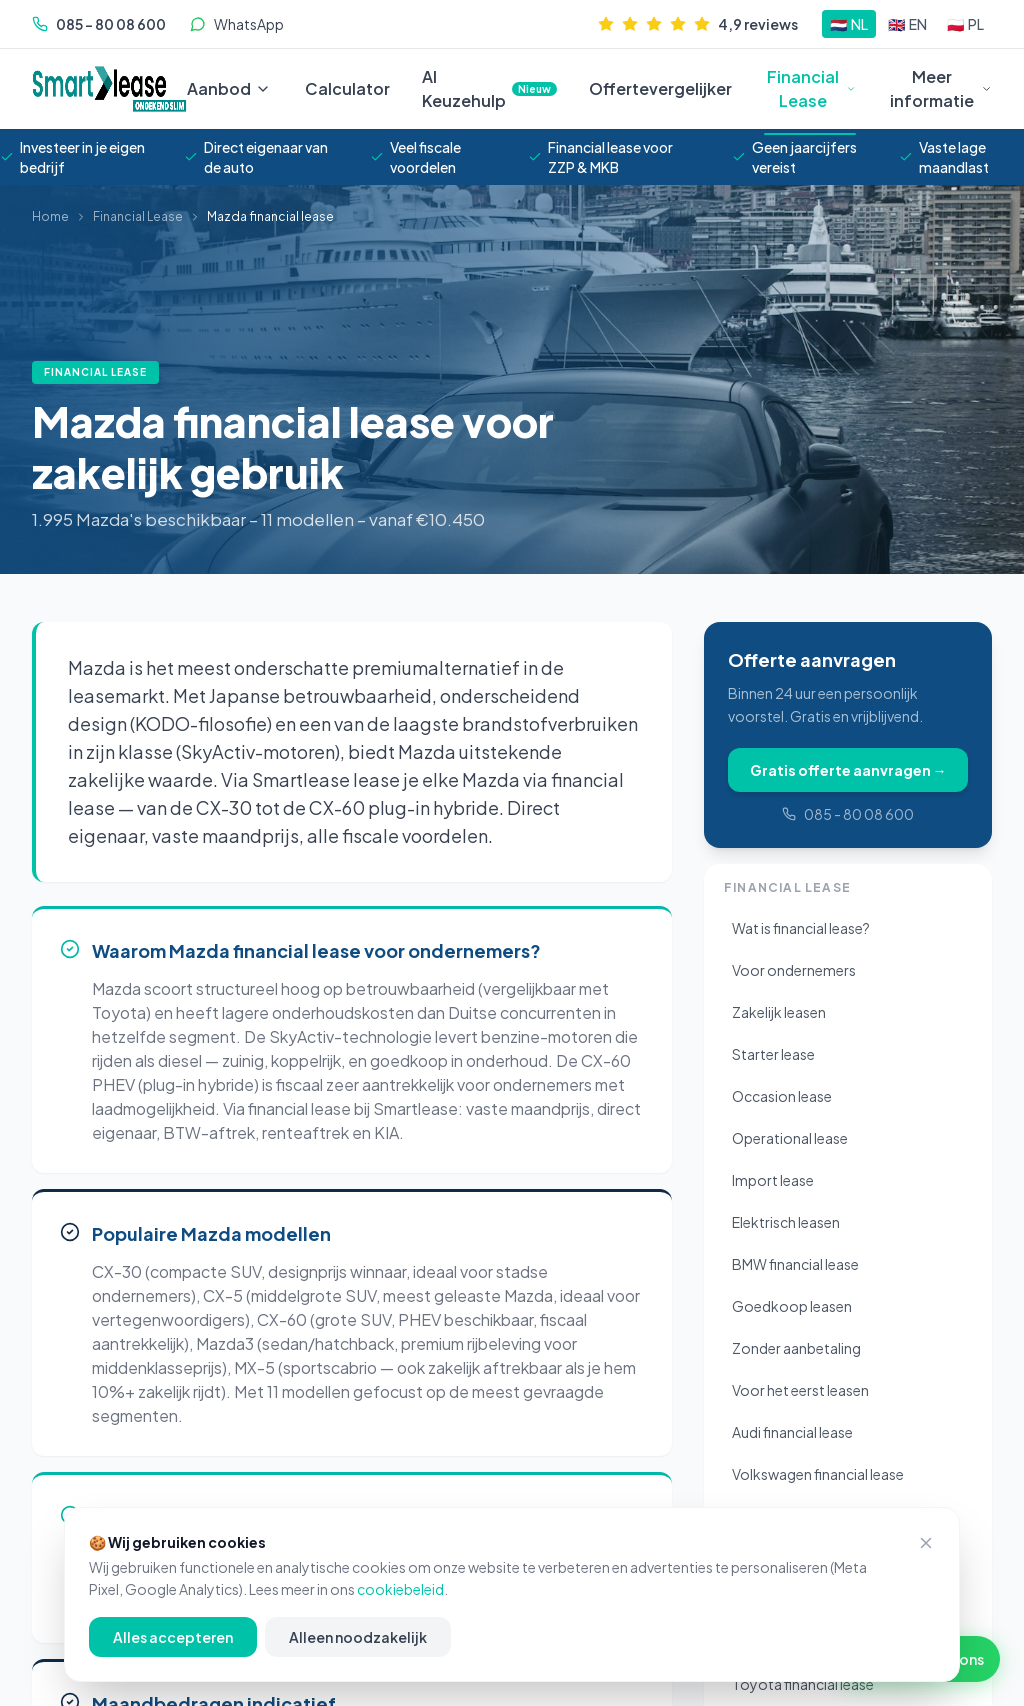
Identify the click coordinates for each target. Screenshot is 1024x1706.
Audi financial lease (792, 1432)
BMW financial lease (795, 1264)
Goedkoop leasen (792, 1306)
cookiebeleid (400, 1589)
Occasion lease (782, 1096)
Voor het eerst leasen (800, 1390)
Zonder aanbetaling (796, 1348)
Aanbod (219, 88)
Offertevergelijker (660, 88)
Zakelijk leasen (779, 1012)
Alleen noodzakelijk (358, 1637)
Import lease (773, 1180)
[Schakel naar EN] (907, 24)
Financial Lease (810, 89)
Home (50, 216)
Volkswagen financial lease (818, 1474)
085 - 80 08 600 (848, 814)
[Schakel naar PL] (965, 24)
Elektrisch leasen (786, 1222)
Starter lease (773, 1054)
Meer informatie (941, 88)
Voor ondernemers (794, 970)
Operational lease (790, 1138)
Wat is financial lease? (801, 928)
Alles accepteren (173, 1637)
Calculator (347, 88)
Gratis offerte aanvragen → (848, 770)
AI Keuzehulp (489, 88)
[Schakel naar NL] (849, 24)
